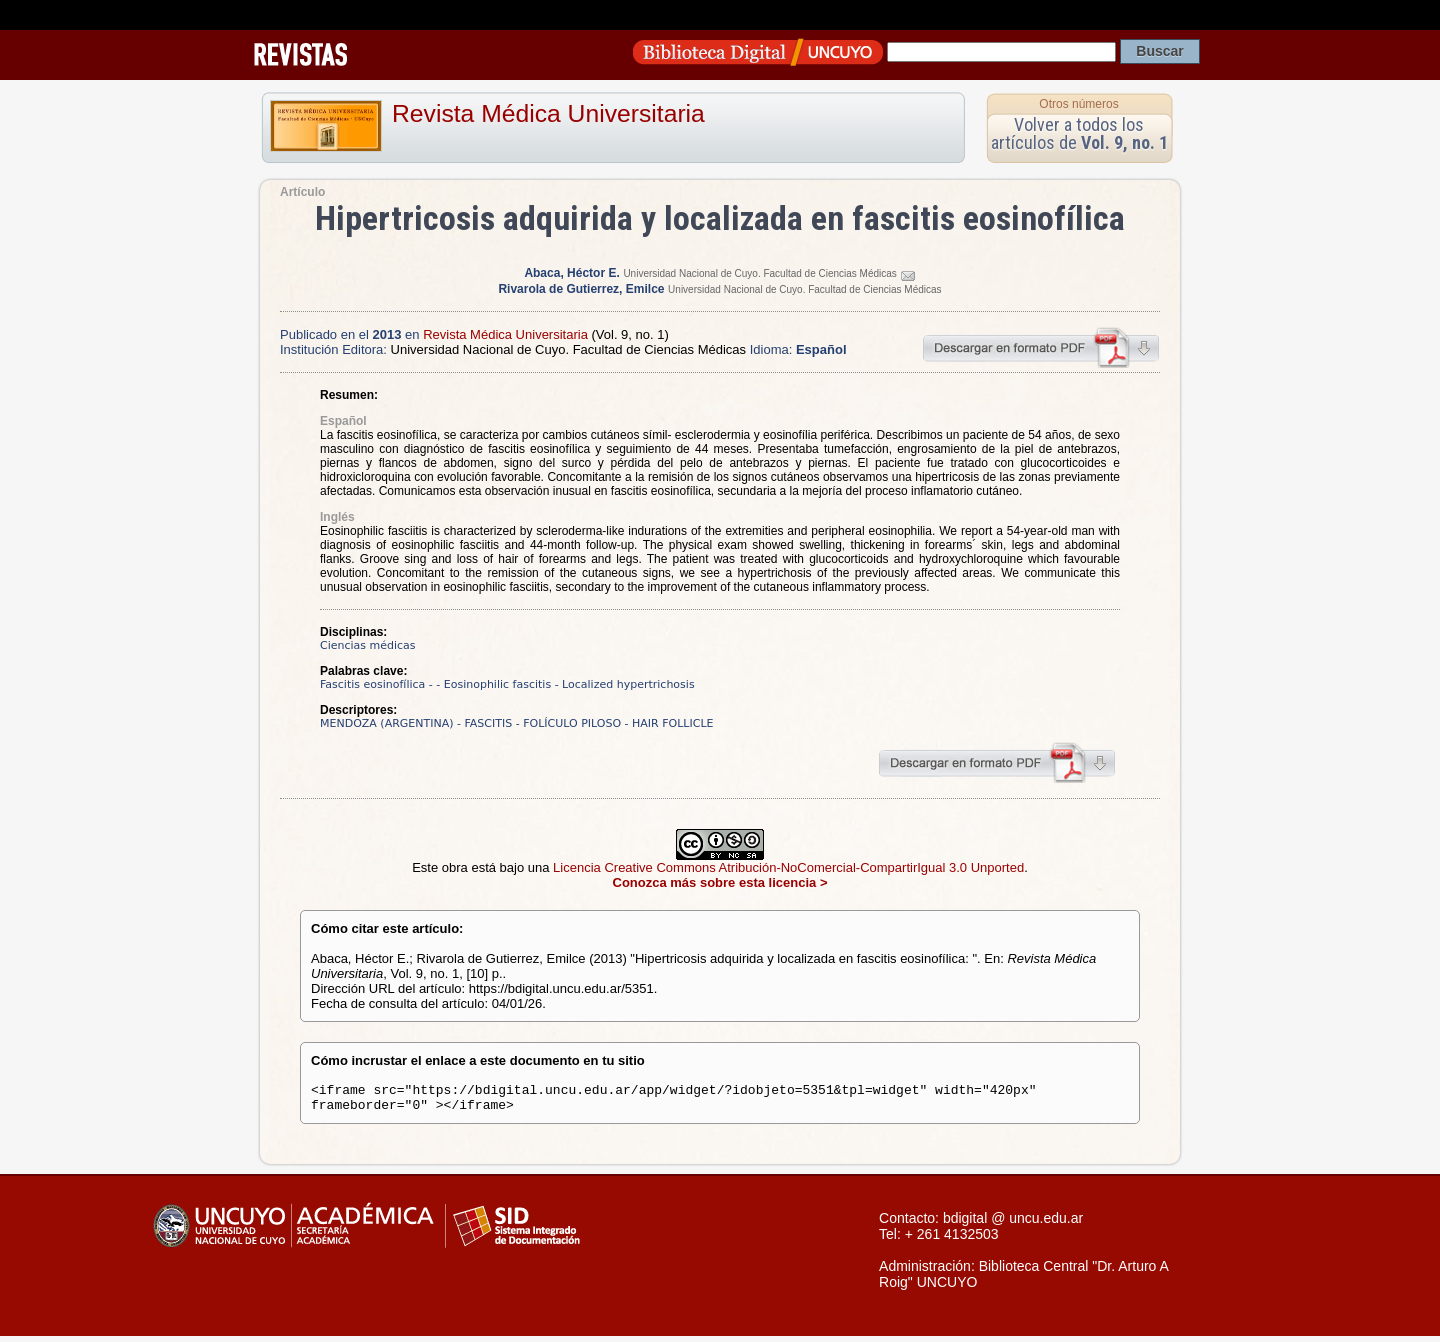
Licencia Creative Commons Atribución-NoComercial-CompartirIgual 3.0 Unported (788, 867)
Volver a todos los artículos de (1079, 133)
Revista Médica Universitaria (548, 113)
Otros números (1078, 104)
